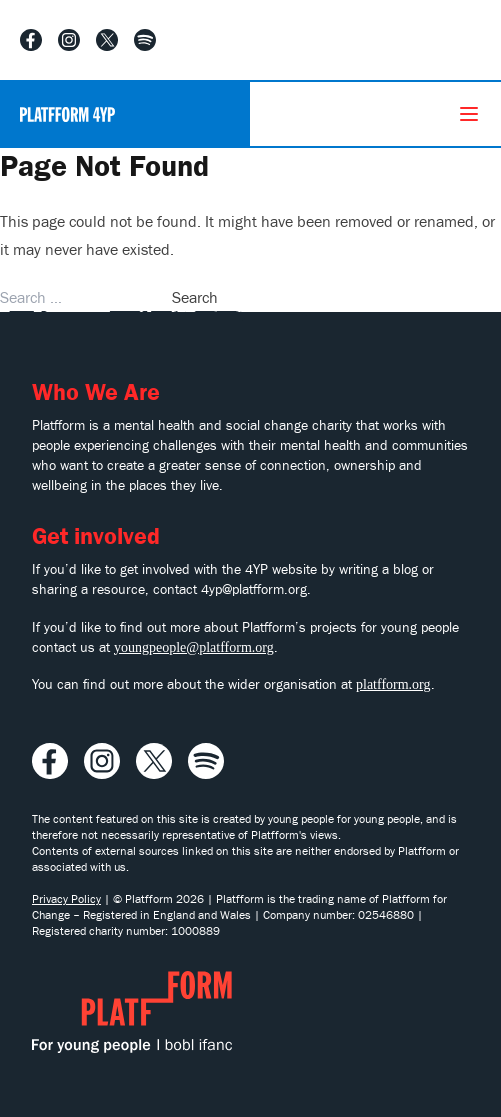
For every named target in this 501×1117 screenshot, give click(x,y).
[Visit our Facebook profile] (31, 40)
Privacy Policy (66, 899)
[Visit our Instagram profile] (69, 40)
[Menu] (469, 114)
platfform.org (393, 684)
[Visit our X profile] (107, 40)
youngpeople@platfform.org (194, 647)
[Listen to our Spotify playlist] (145, 40)
